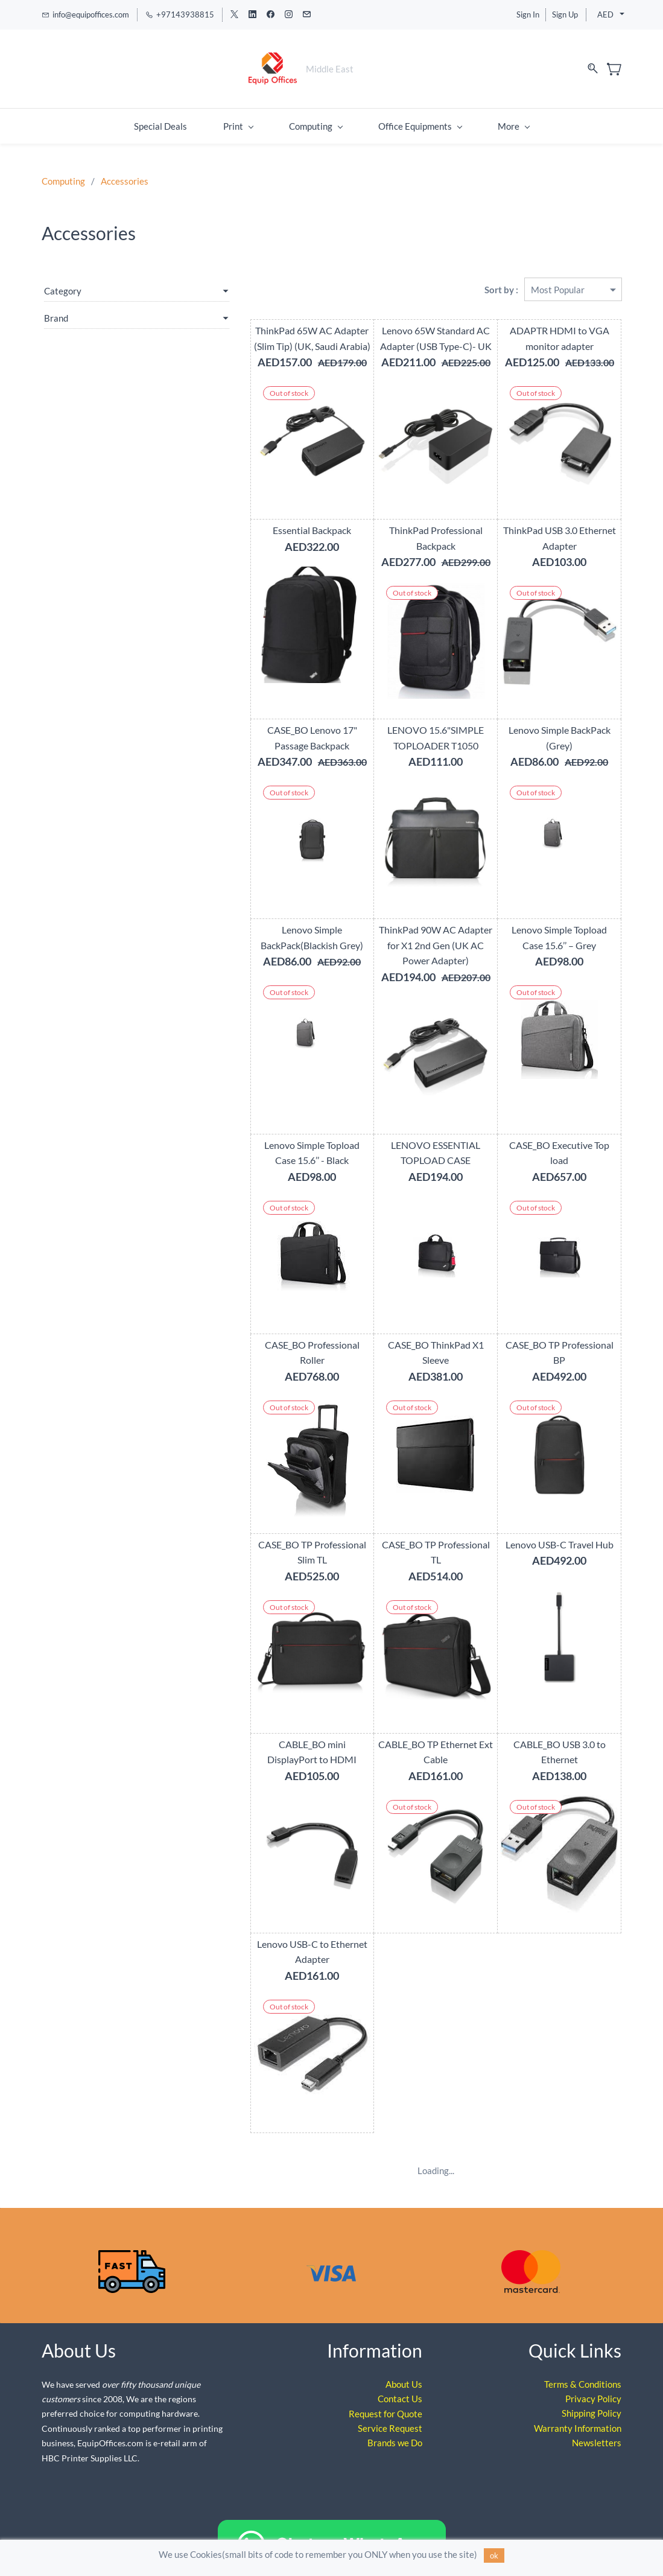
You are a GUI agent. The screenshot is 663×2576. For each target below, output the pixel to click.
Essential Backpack (270, 522)
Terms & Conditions (582, 2360)
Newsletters (596, 2419)
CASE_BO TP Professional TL (411, 1521)
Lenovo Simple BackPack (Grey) (551, 722)
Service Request (390, 2405)
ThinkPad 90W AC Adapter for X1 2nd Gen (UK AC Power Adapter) (410, 937)
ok (494, 2555)
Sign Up (565, 14)
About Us (403, 2361)
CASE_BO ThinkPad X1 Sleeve (410, 1336)
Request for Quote (385, 2390)
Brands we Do (394, 2419)
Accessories (124, 173)
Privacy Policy (593, 2375)
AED (605, 14)
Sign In (527, 14)
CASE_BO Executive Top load (551, 1136)
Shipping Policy (591, 2390)
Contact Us (400, 2375)
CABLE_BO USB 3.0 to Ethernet (551, 1720)
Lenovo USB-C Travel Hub (551, 1521)
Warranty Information (577, 2405)
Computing (63, 173)
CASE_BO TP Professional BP (551, 1336)
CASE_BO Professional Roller (270, 1336)
